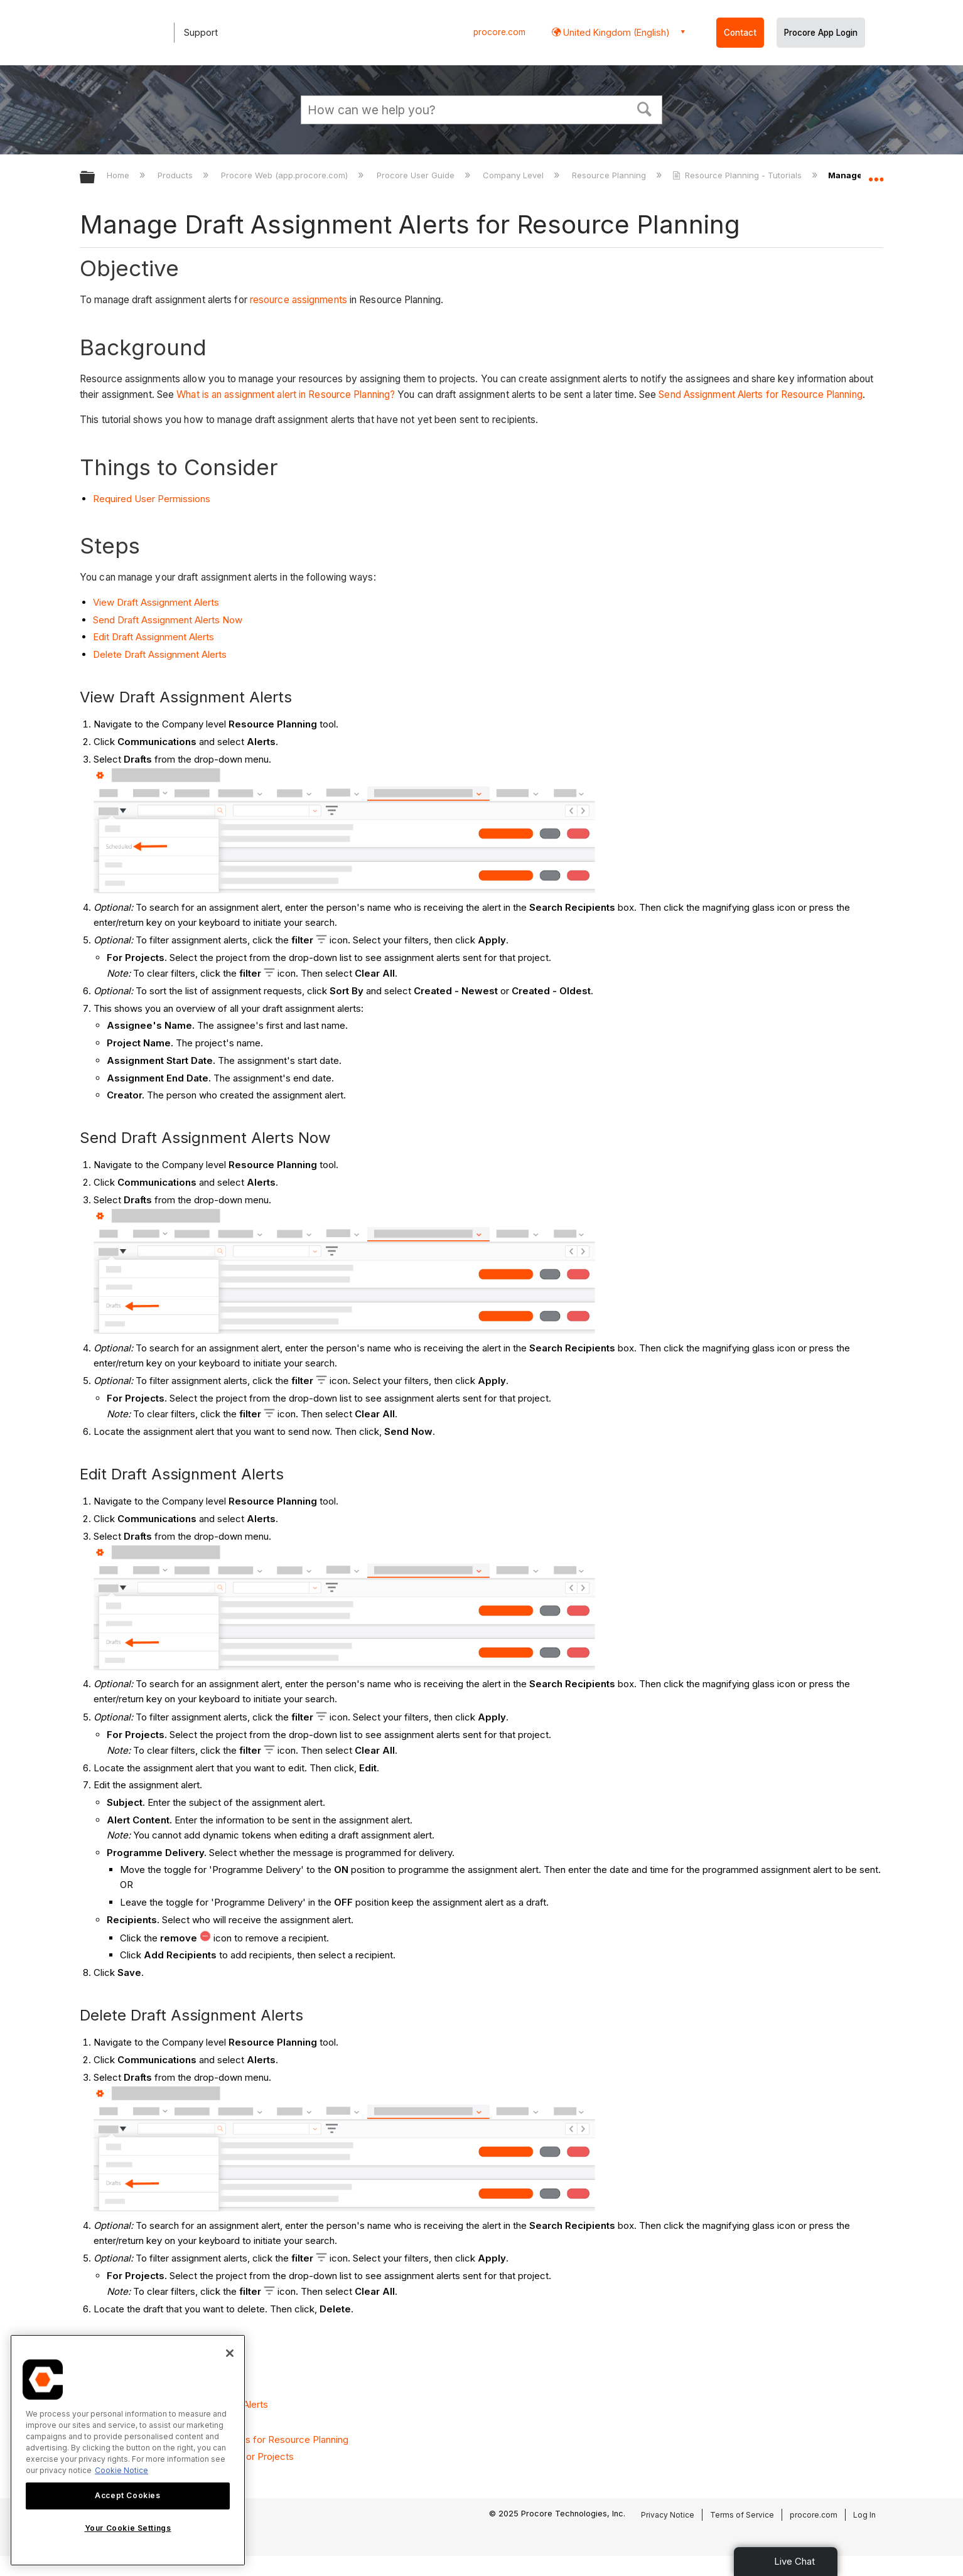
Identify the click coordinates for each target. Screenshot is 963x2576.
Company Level (514, 175)
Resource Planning (610, 175)
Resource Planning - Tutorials (738, 175)
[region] (127, 2450)
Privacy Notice (667, 2515)
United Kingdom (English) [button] (615, 32)
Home (119, 175)
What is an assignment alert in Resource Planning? (285, 394)
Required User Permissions (151, 499)
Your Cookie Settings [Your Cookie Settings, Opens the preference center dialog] (128, 2528)
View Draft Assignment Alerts (156, 602)
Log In (864, 2515)
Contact (740, 33)
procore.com (499, 32)
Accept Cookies (127, 2495)
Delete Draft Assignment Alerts (160, 654)
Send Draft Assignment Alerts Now (167, 620)
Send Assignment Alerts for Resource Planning (760, 394)
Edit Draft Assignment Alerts (153, 637)
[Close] (230, 2353)
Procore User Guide (417, 175)
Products (176, 175)
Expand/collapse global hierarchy (95, 178)
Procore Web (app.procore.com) (285, 175)
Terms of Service (742, 2515)
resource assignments (298, 300)
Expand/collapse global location (875, 173)
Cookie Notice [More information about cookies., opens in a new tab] (121, 2470)
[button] (644, 108)
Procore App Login (821, 33)
